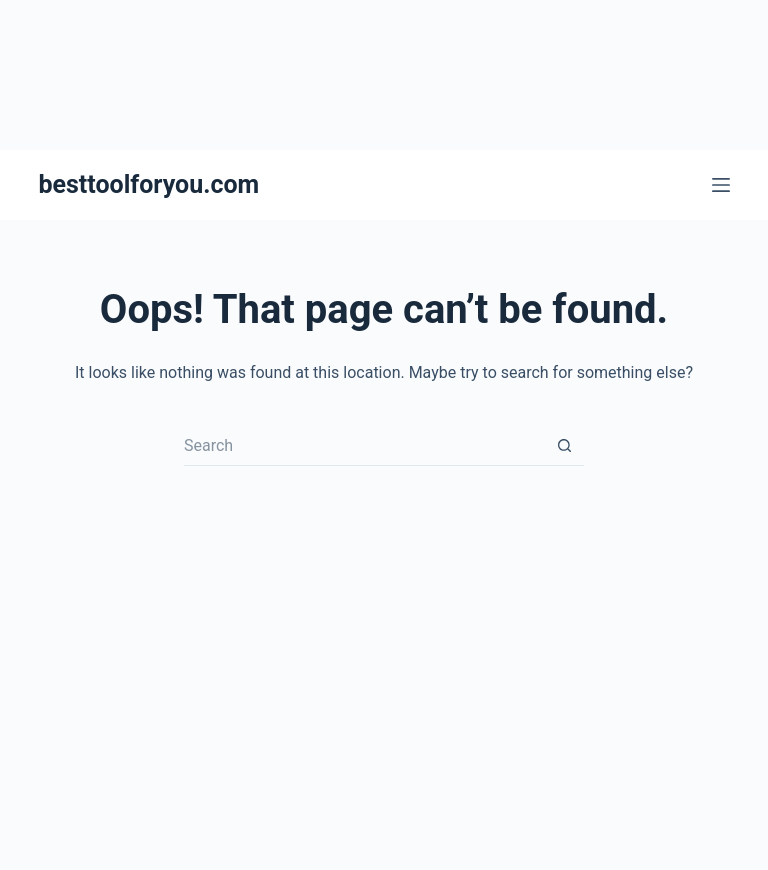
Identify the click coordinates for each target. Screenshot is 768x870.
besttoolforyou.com (148, 184)
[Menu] (721, 185)
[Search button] (564, 446)
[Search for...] (364, 446)
